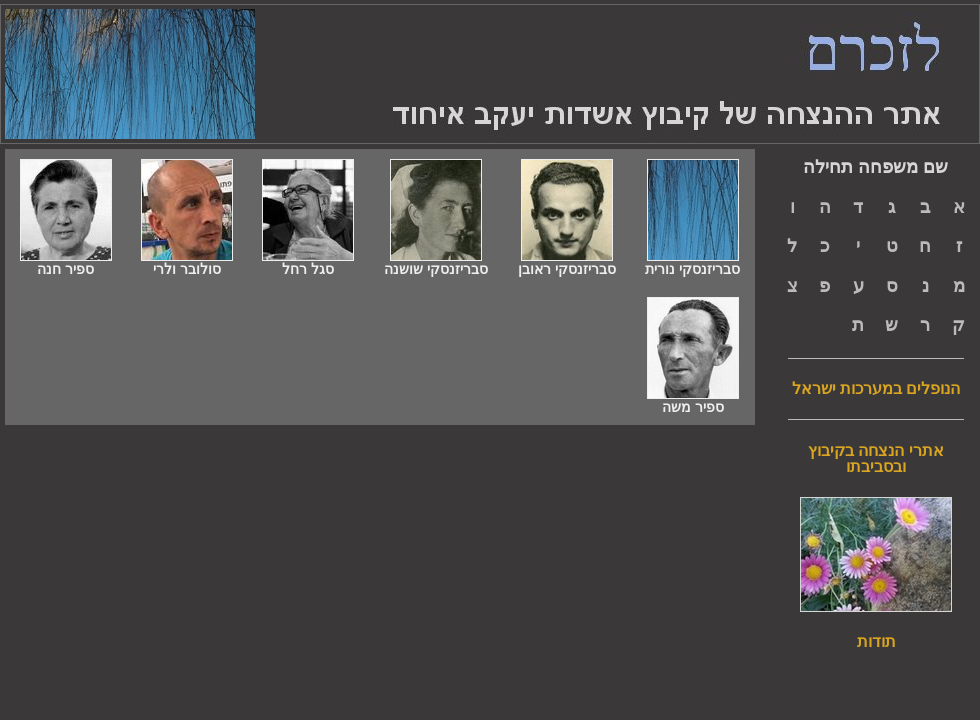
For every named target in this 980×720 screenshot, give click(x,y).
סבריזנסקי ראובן (567, 262)
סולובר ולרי (187, 262)
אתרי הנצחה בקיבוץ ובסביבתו (876, 459)
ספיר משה (693, 400)
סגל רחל (308, 262)
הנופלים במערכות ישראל (876, 389)
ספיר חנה (66, 262)
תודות (876, 642)
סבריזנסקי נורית (692, 262)
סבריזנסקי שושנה (436, 262)
